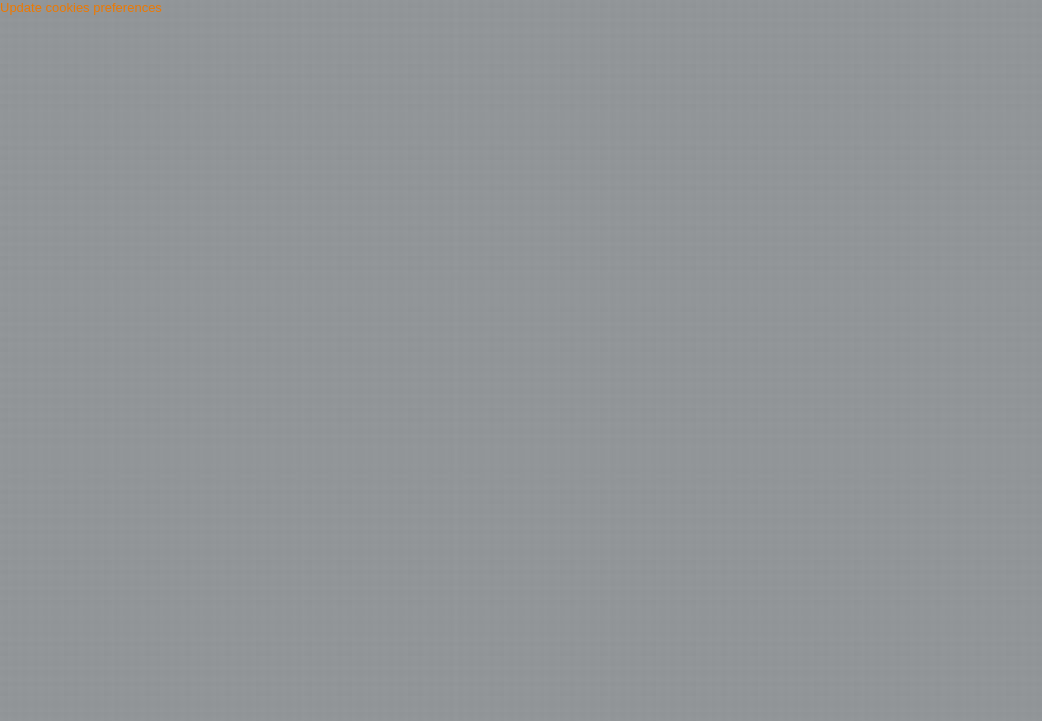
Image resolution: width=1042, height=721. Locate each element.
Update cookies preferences (81, 7)
